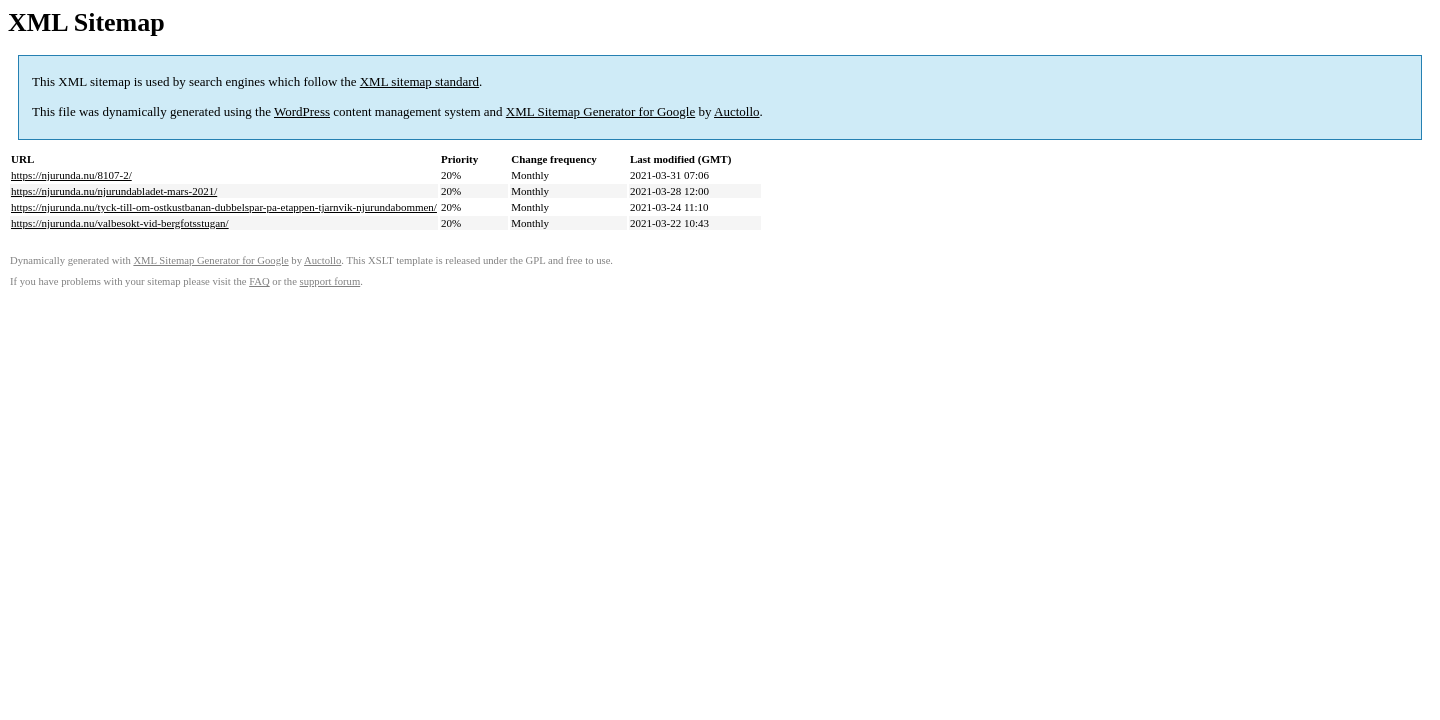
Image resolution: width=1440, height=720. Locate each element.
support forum (330, 281)
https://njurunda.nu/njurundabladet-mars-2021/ (114, 191)
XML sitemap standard (419, 81)
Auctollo (737, 111)
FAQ (259, 281)
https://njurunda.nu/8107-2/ (71, 175)
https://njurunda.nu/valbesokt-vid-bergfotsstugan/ (120, 223)
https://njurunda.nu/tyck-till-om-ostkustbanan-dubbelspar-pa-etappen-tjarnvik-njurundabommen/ (224, 207)
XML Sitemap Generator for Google (600, 111)
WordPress (302, 111)
